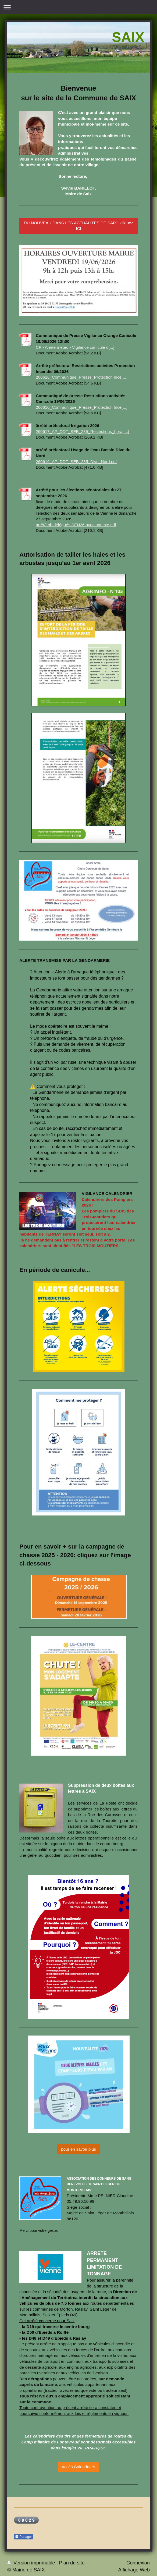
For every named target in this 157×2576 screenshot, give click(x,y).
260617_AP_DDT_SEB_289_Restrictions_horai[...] (82, 431)
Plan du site (72, 2563)
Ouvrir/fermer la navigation (78, 7)
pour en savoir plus (78, 2149)
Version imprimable (31, 2563)
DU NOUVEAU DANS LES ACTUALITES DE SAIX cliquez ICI (78, 225)
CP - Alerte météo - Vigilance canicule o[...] (75, 347)
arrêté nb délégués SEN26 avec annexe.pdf (76, 524)
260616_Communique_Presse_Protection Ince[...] (81, 377)
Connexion (138, 2563)
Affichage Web (134, 2570)
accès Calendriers (78, 2466)
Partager (23, 2537)
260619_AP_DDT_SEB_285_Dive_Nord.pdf (76, 461)
